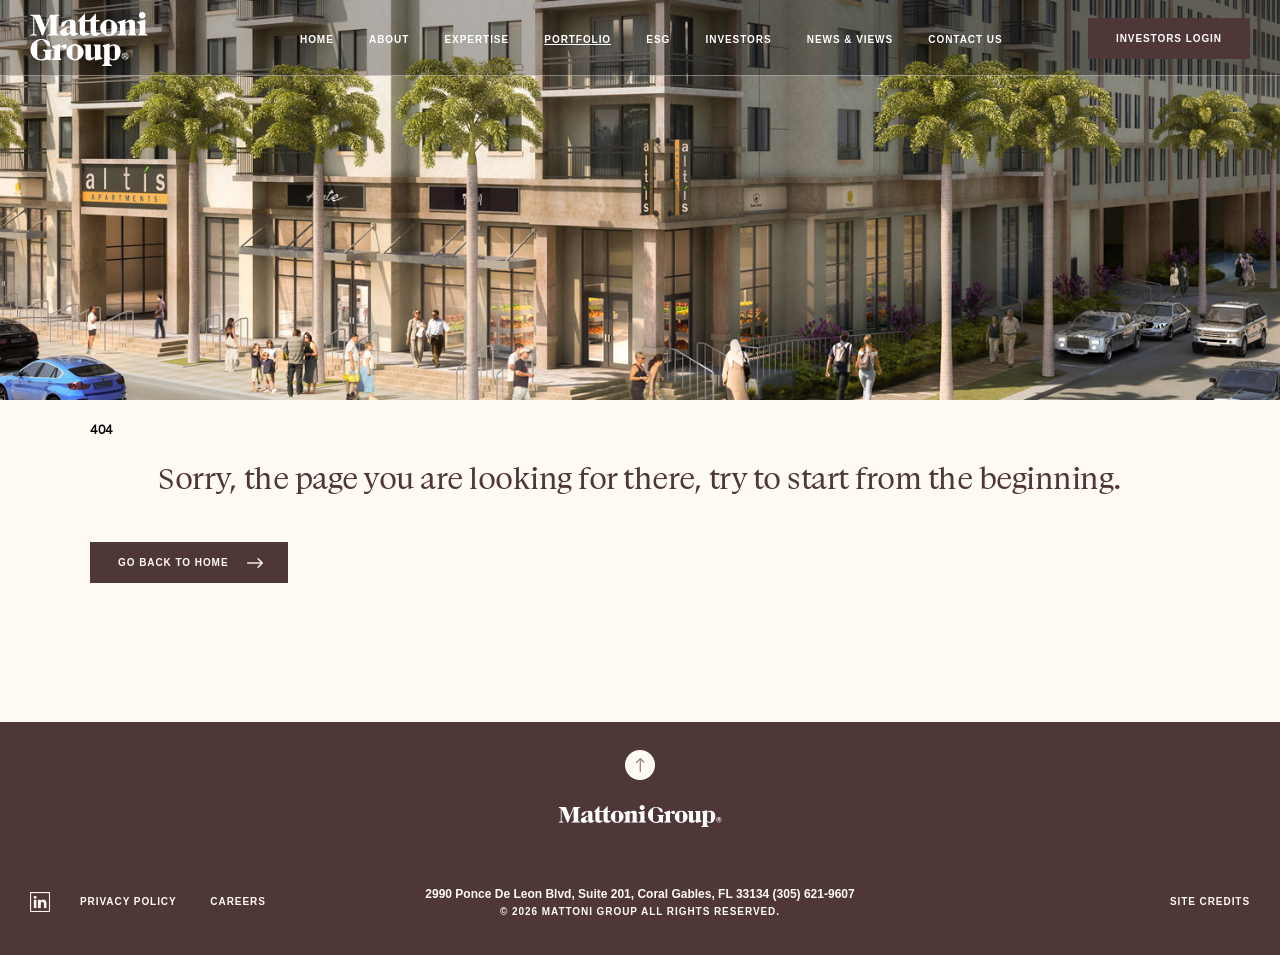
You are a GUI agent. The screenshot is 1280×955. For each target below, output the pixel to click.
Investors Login (1169, 38)
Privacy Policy (128, 901)
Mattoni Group (89, 39)
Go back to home (173, 562)
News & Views (850, 39)
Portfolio (577, 39)
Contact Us (965, 39)
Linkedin (40, 902)
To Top (640, 765)
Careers (237, 901)
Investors (739, 39)
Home (317, 39)
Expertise (477, 39)
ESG (658, 39)
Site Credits (1210, 901)
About (389, 39)
